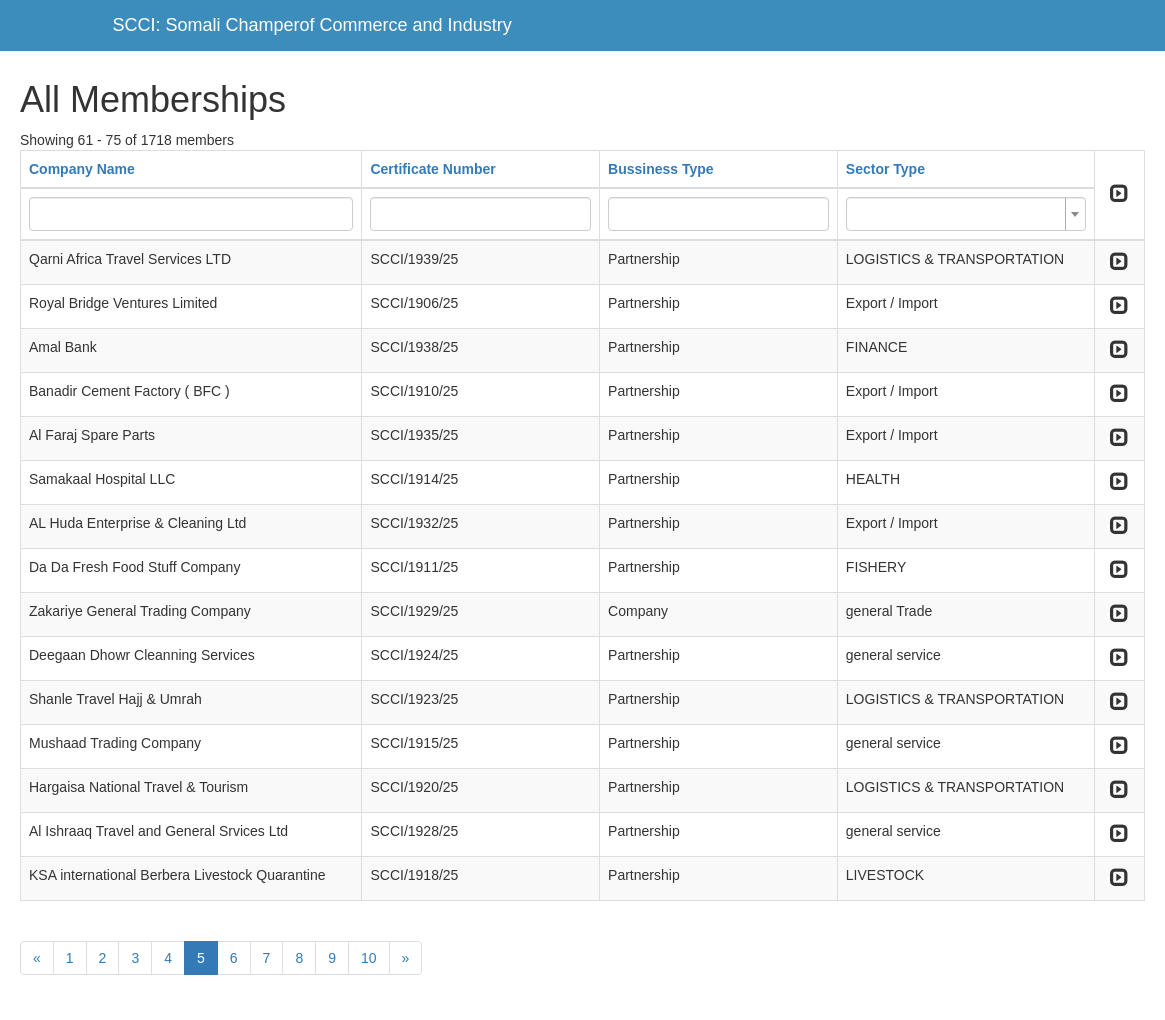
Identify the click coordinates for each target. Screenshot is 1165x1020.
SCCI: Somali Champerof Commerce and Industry (312, 25)
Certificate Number (432, 169)
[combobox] (966, 214)
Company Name (82, 169)
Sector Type (885, 169)
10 (369, 958)
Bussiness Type (661, 169)
